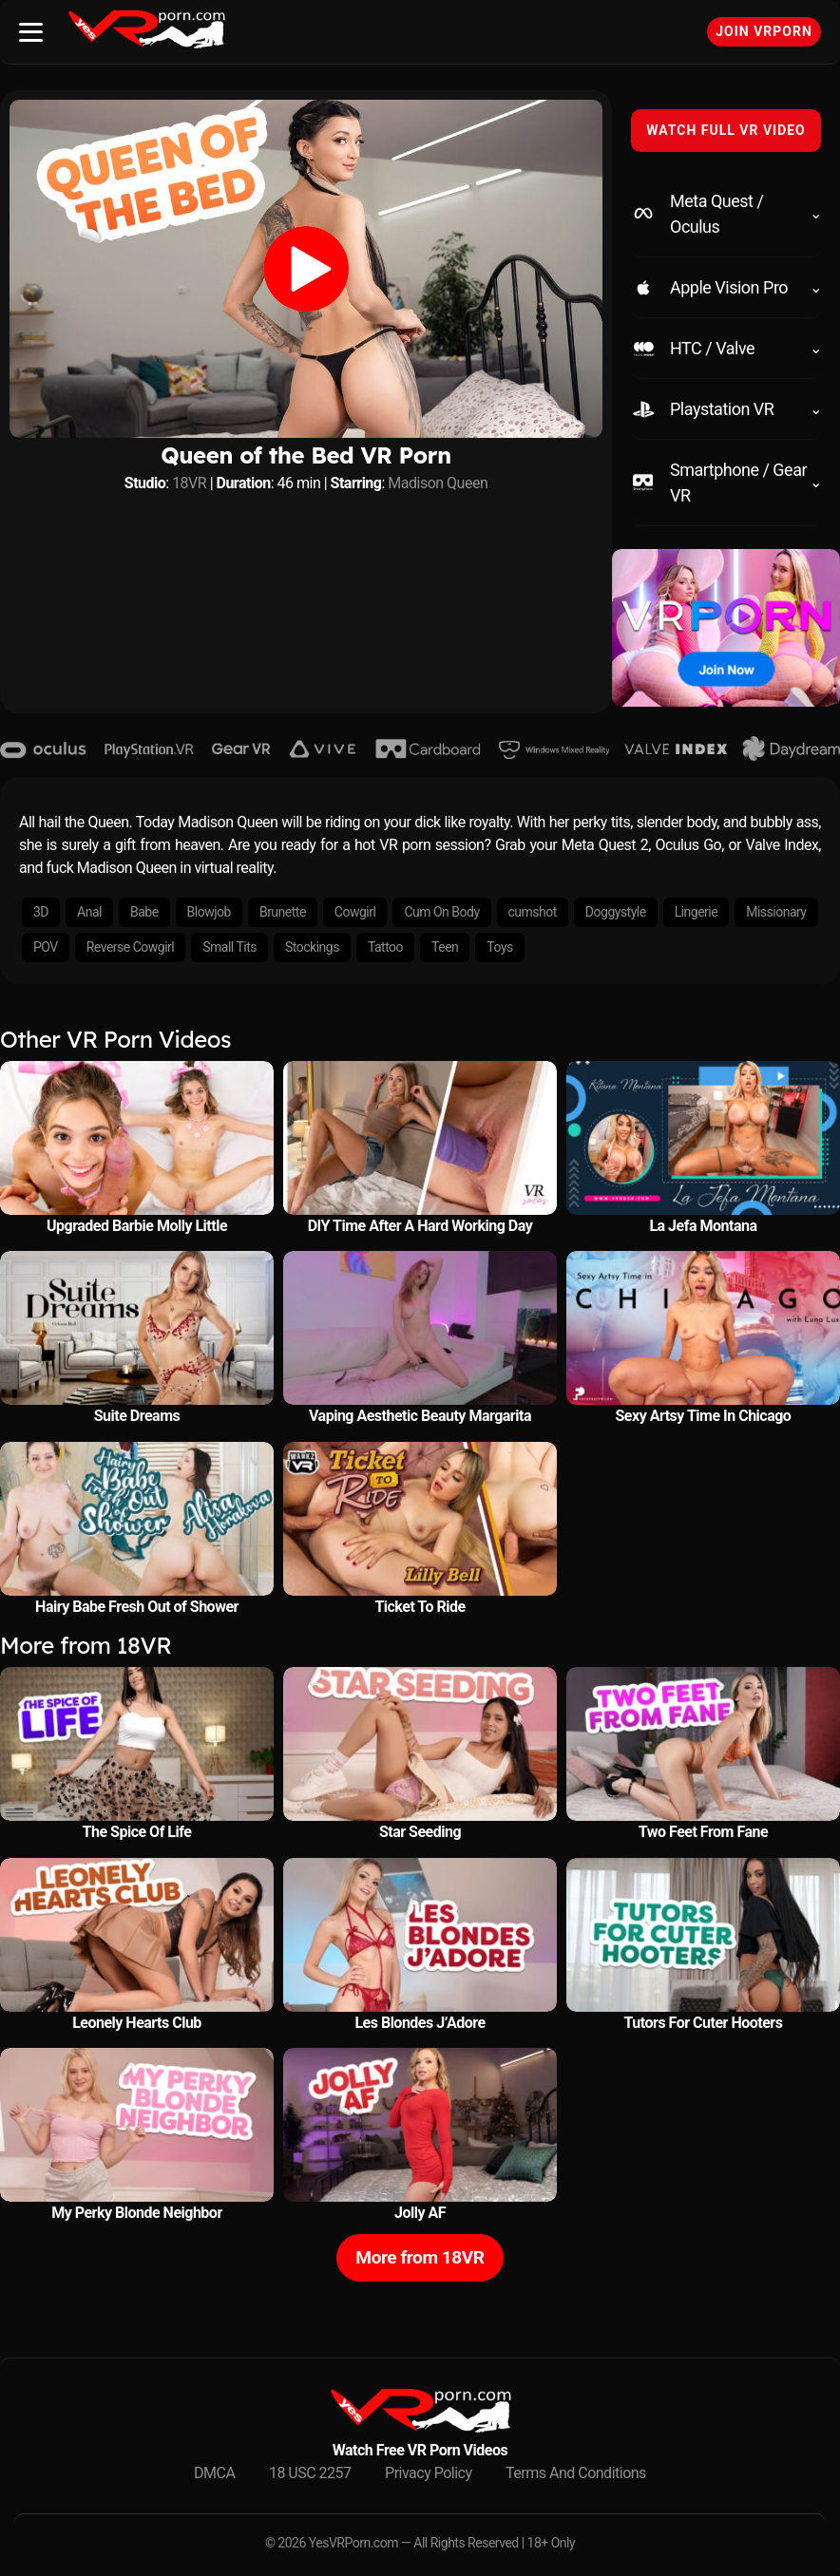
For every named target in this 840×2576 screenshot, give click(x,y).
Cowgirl (355, 911)
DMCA (214, 2473)
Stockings (312, 947)
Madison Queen (437, 483)
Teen (444, 947)
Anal (89, 911)
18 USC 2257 (310, 2473)
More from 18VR (419, 2257)
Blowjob (209, 911)
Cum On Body (441, 911)
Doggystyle (615, 911)
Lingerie (696, 911)
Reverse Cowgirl (130, 947)
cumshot (532, 911)
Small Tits (229, 947)
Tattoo (385, 947)
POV (45, 947)
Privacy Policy (428, 2473)
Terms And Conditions (576, 2473)
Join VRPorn (764, 31)
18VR (189, 483)
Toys (499, 947)
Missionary (776, 911)
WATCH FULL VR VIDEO (726, 130)
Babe (144, 911)
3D (40, 911)
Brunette (282, 911)
